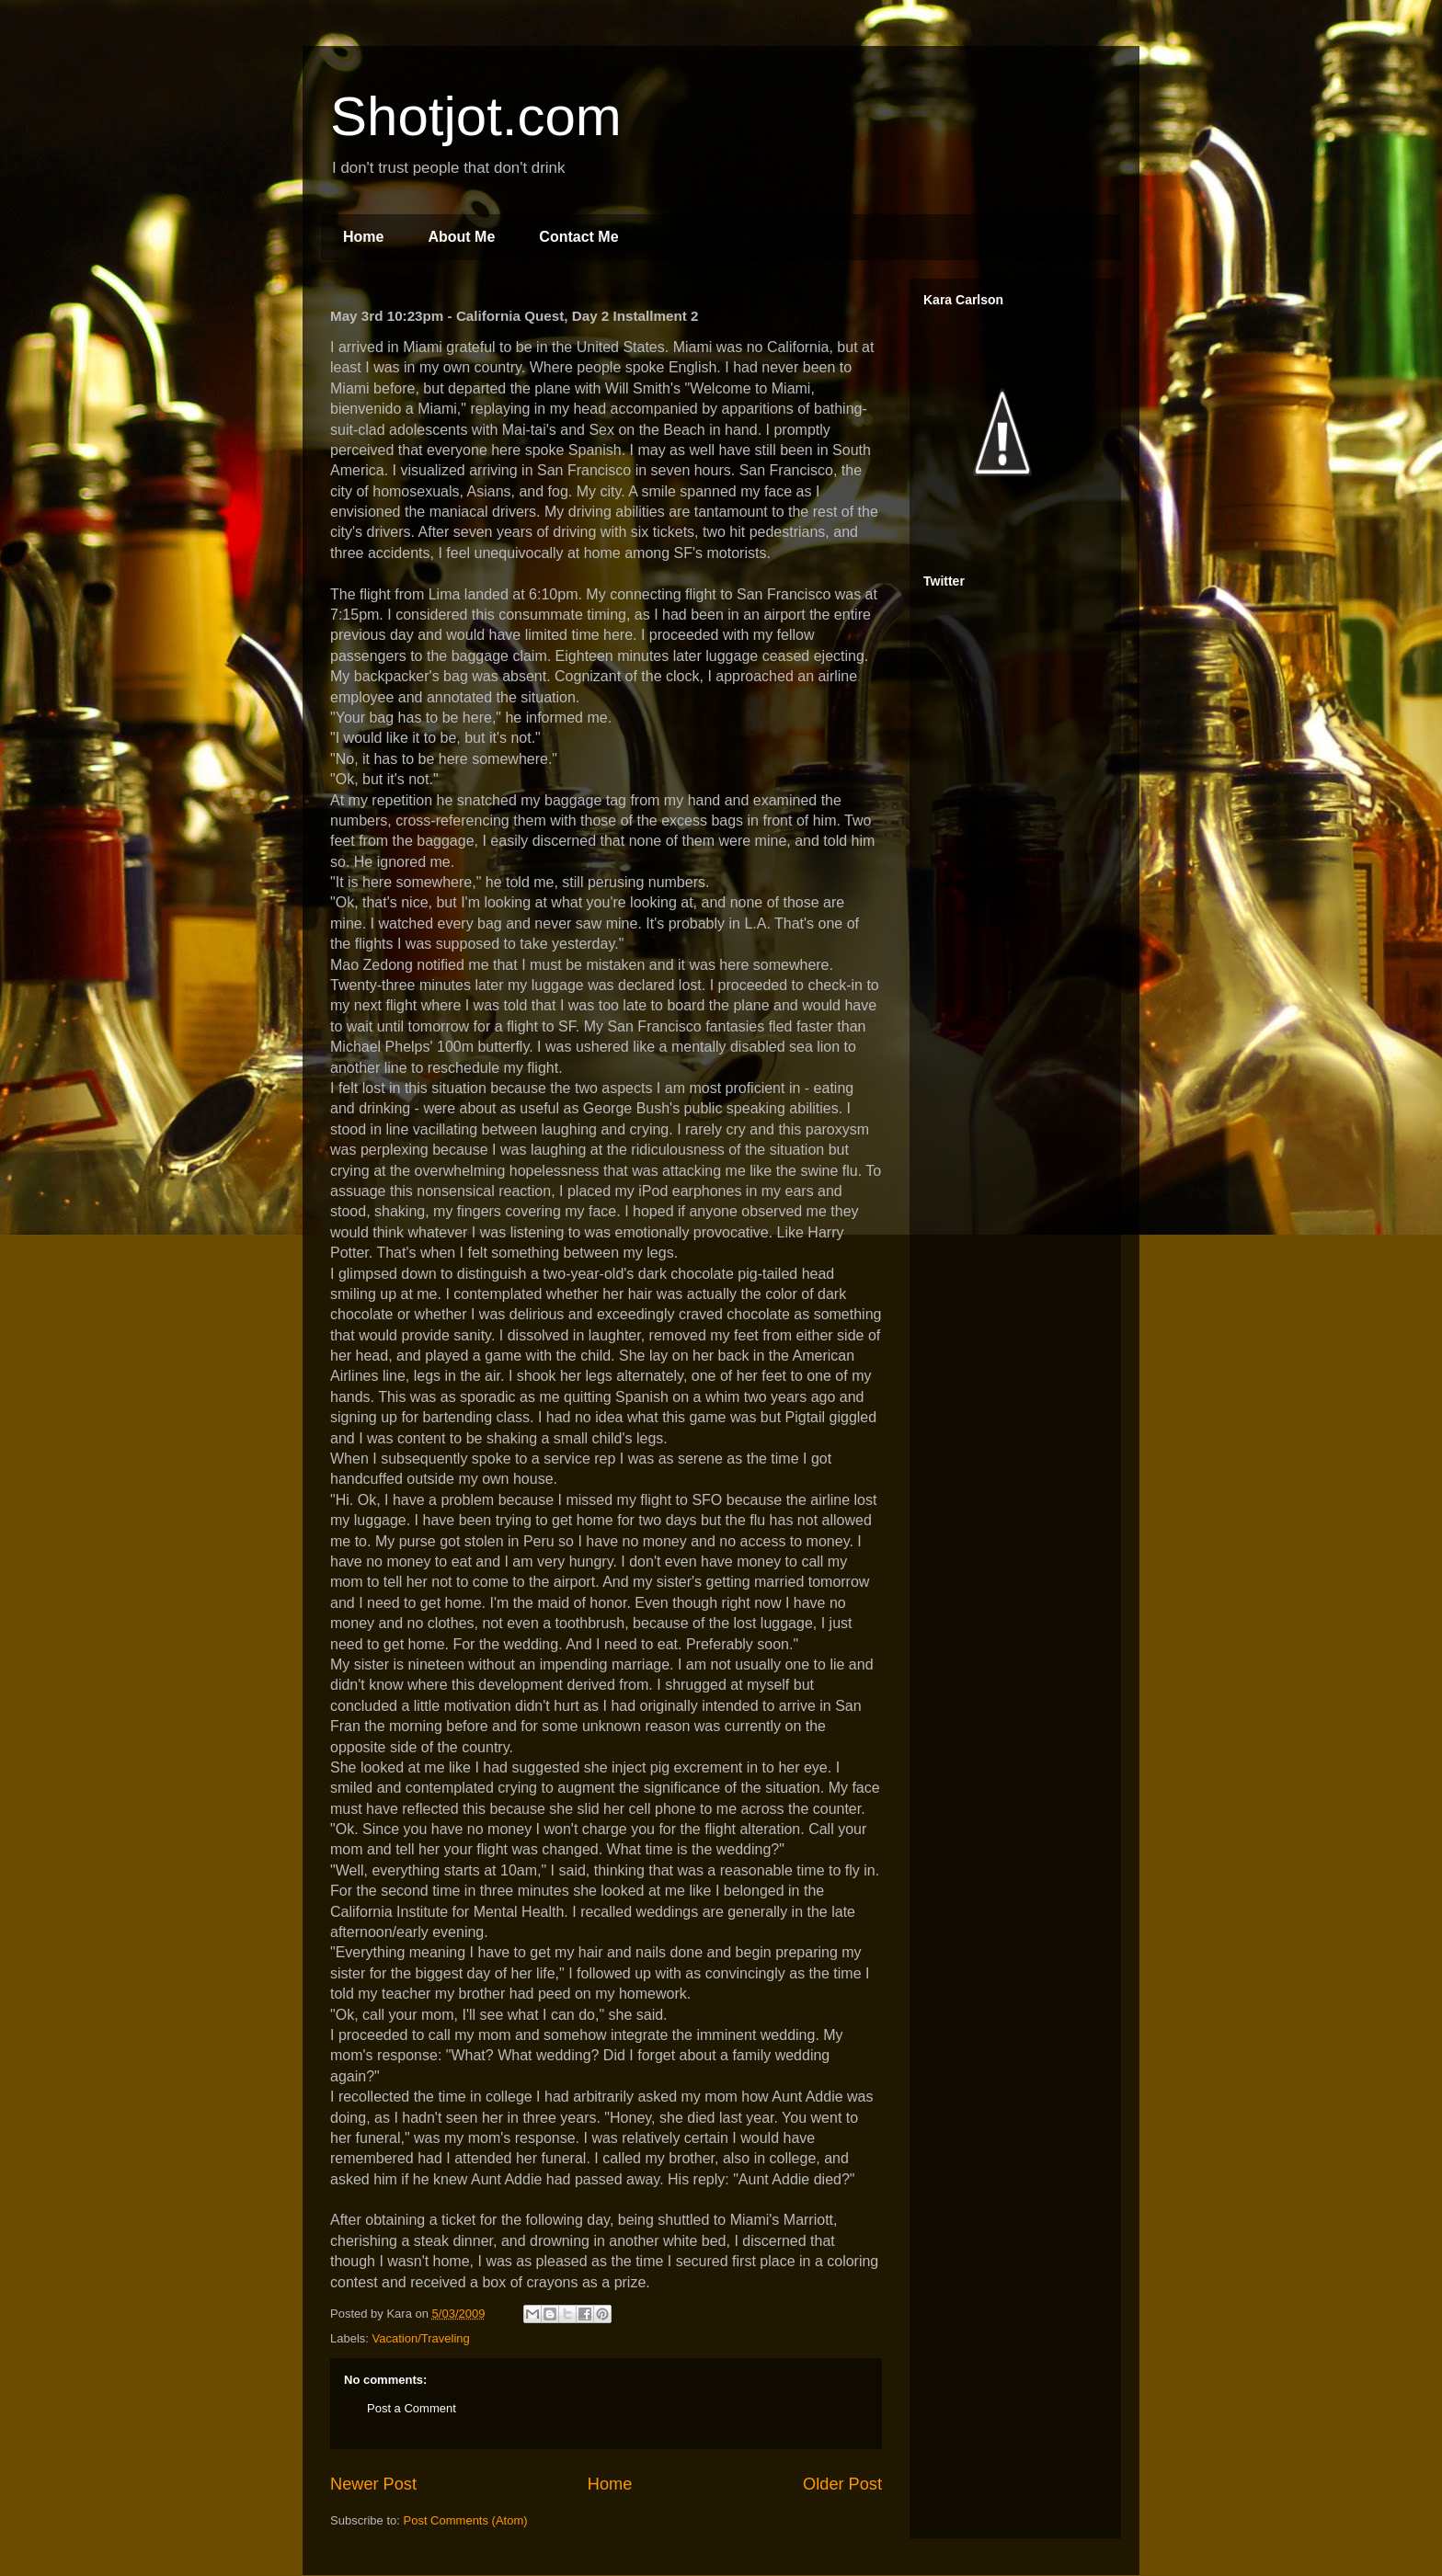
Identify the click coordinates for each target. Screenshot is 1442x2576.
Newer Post (373, 2484)
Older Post (842, 2484)
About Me (461, 237)
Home (363, 237)
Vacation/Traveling (421, 2338)
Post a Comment (411, 2408)
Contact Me (578, 237)
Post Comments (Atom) (466, 2520)
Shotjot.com (476, 116)
